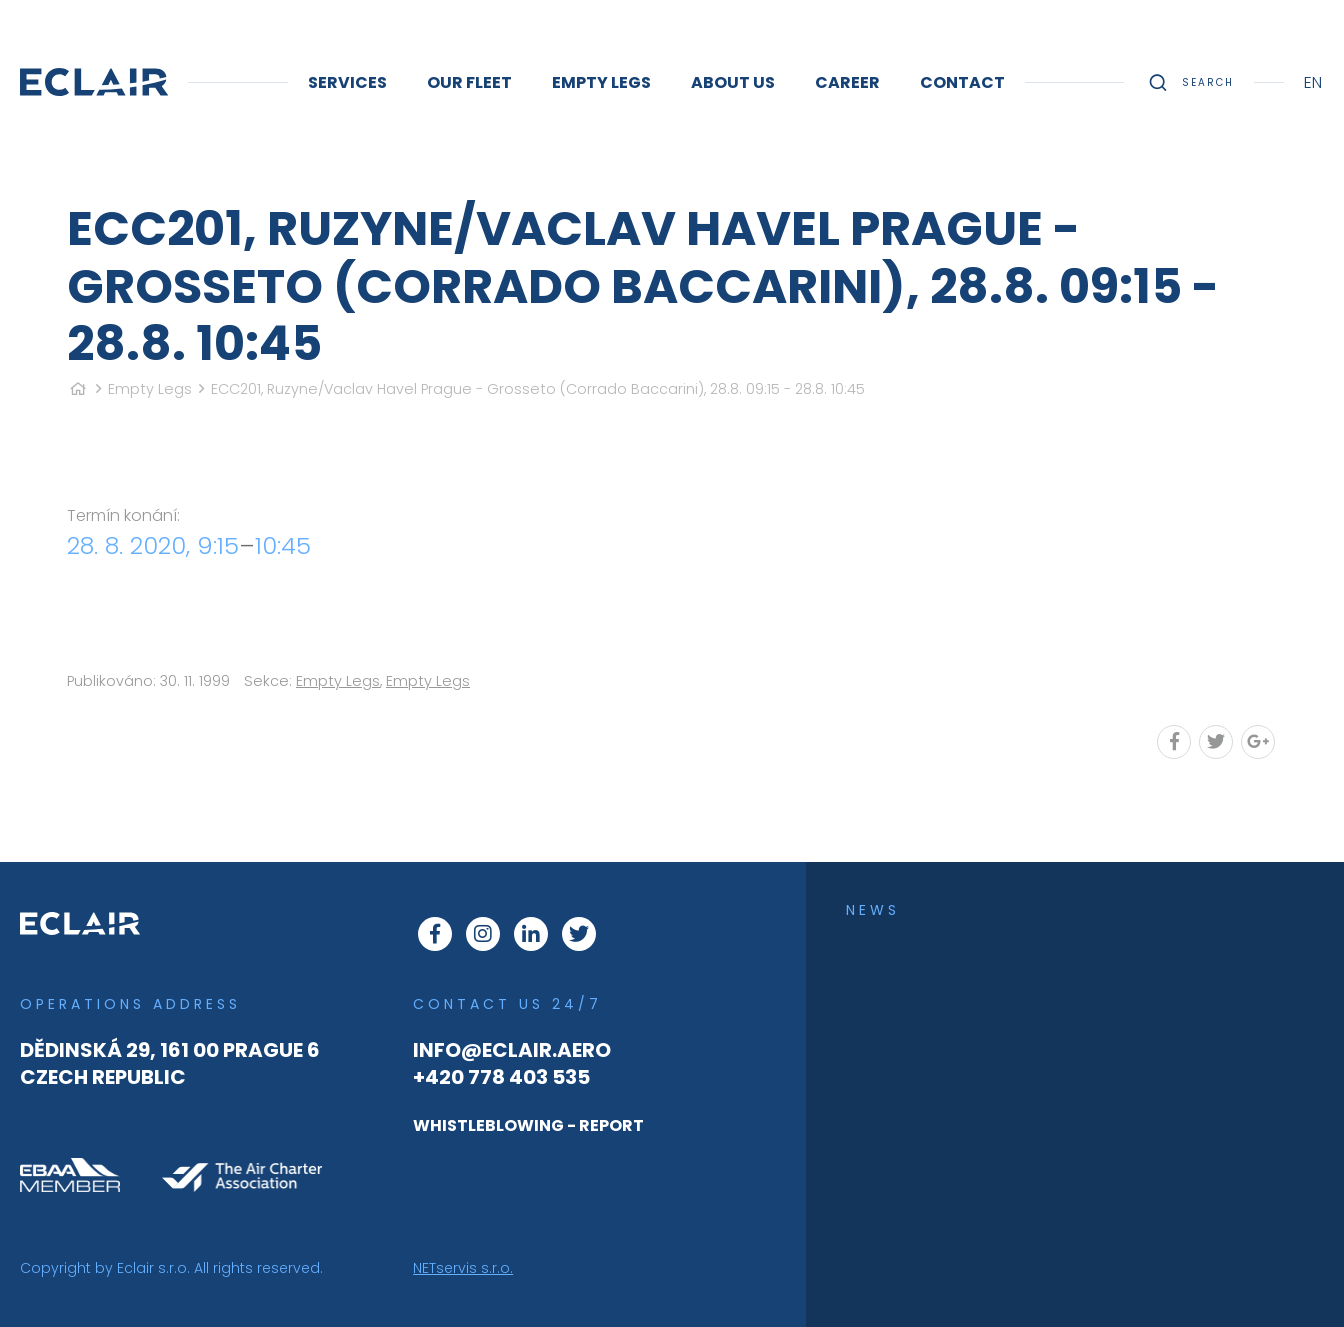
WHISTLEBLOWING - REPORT (528, 1125)
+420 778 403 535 (501, 1077)
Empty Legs (150, 389)
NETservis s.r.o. (463, 1268)
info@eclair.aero (512, 1050)
